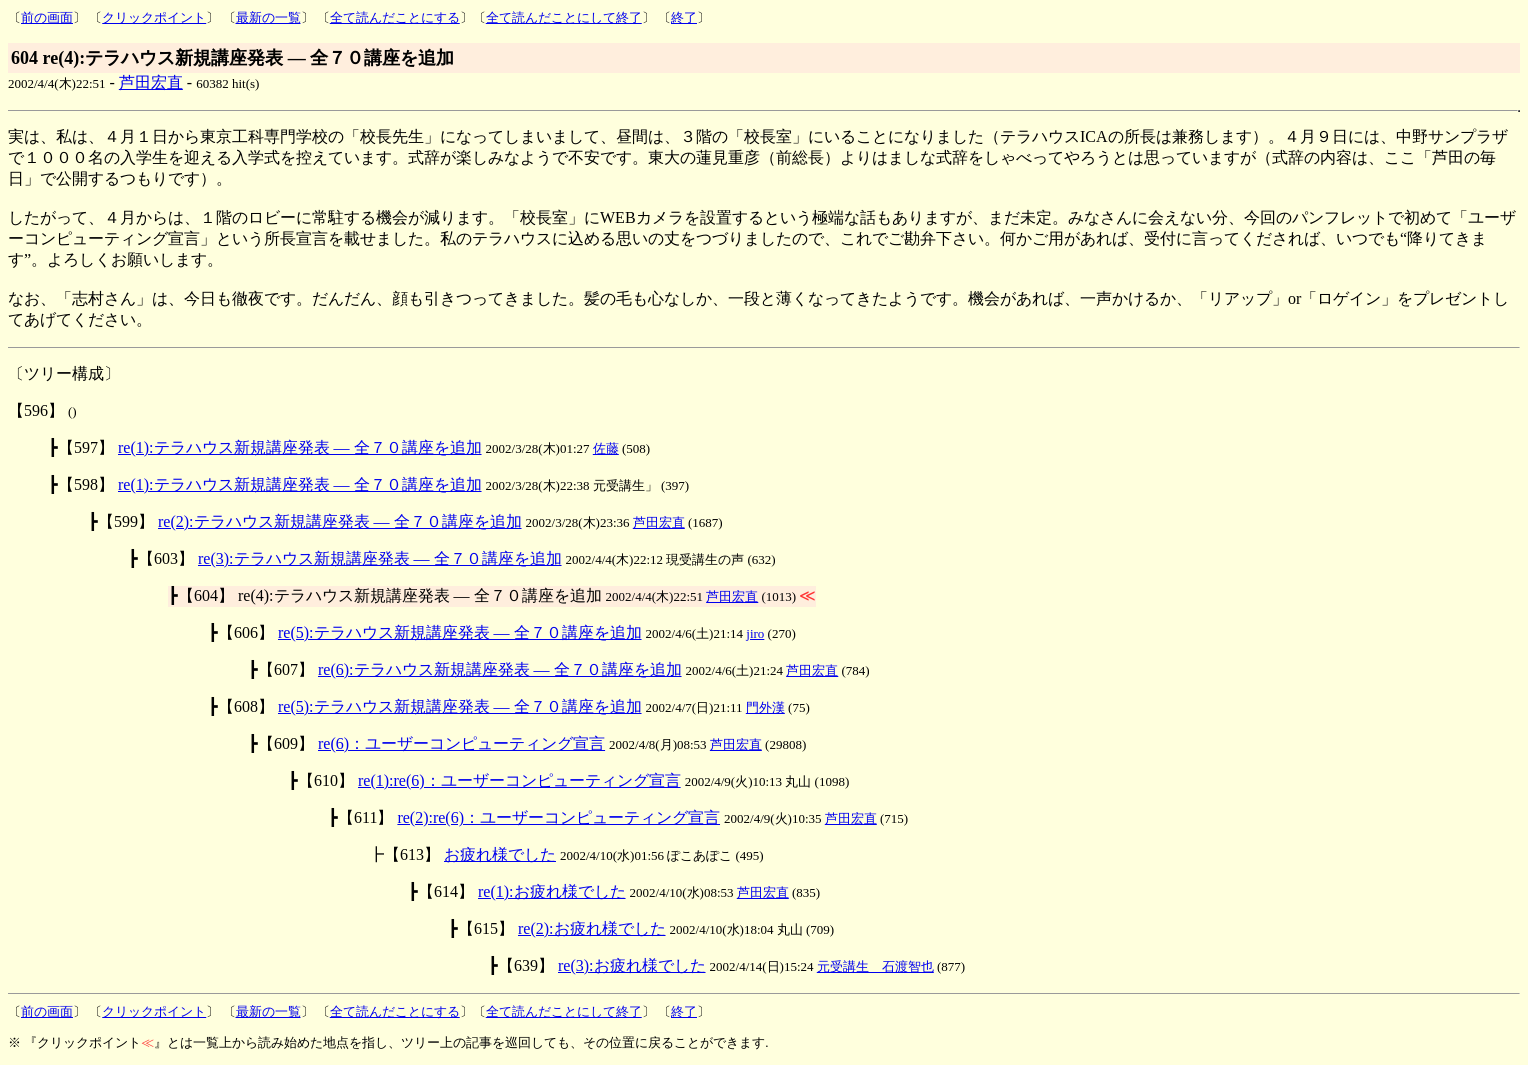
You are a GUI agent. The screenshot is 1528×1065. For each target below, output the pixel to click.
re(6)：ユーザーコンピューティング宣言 (461, 743)
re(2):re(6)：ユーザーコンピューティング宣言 (558, 817)
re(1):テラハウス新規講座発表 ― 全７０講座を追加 (300, 447)
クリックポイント (154, 17)
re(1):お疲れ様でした (552, 891)
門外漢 (765, 707)
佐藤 (606, 448)
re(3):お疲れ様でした (632, 965)
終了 (684, 17)
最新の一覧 (268, 17)
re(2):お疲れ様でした (592, 928)
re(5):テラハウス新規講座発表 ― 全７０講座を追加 (460, 632)
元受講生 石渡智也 (875, 966)
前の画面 (47, 17)
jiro (755, 633)
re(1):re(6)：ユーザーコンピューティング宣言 (519, 780)
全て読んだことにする (395, 17)
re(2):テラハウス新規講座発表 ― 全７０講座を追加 (340, 521)
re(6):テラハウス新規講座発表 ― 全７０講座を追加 (500, 669)
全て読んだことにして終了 (564, 17)
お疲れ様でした (500, 854)
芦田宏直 (151, 82)
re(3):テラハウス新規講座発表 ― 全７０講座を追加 (380, 558)
